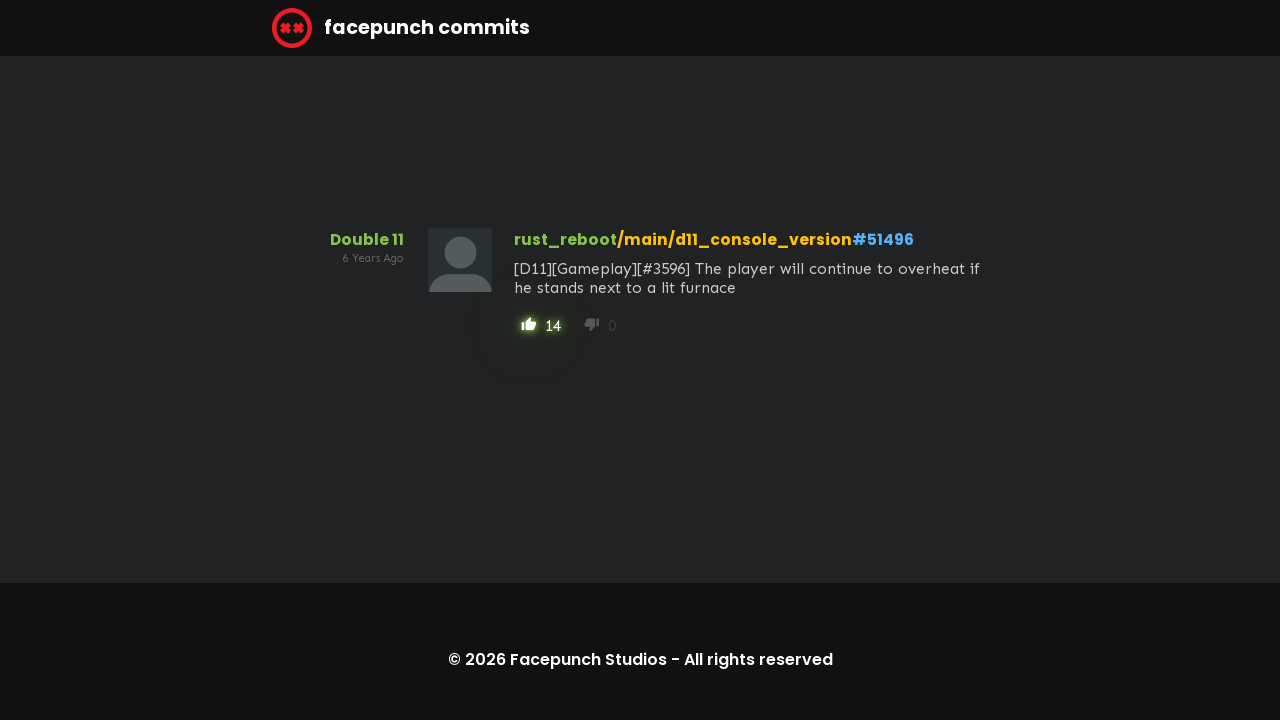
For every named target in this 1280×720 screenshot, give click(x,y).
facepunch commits (401, 28)
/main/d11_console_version (734, 239)
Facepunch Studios (588, 659)
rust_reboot (565, 239)
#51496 (883, 239)
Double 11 (367, 239)
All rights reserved (758, 659)
